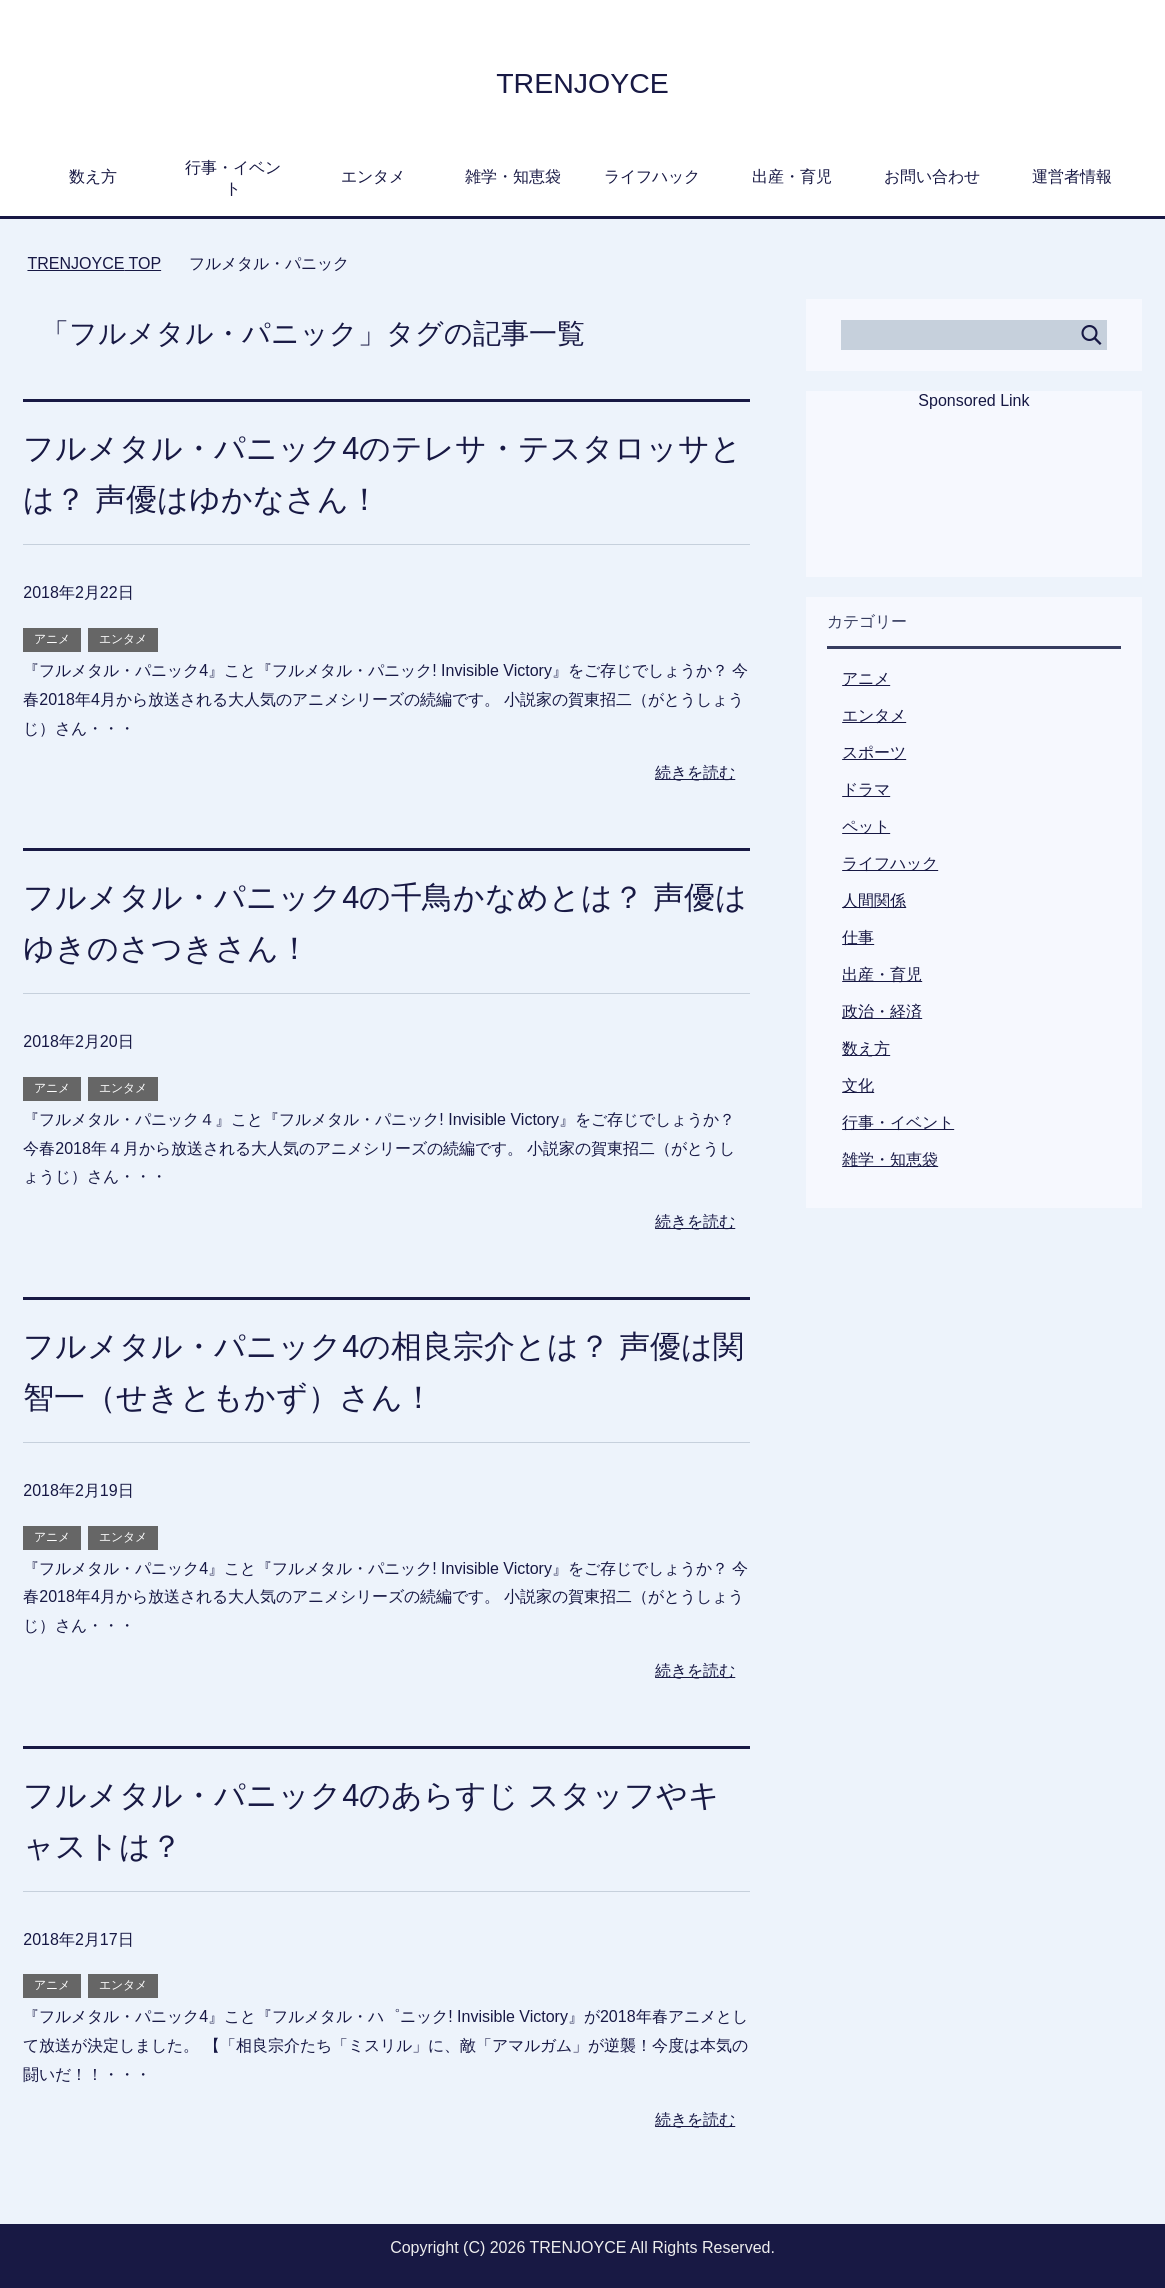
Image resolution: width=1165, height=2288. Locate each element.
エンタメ (373, 176)
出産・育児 (792, 176)
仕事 (858, 937)
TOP (94, 263)
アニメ (52, 639)
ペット (866, 826)
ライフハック (652, 176)
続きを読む (695, 772)
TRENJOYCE (582, 80)
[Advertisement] (974, 507)
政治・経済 (882, 1011)
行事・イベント (233, 178)
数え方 (93, 176)
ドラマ (866, 789)
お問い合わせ (932, 176)
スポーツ (874, 752)
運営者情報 (1072, 176)
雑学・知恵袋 (513, 176)
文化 (858, 1085)
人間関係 (874, 900)
